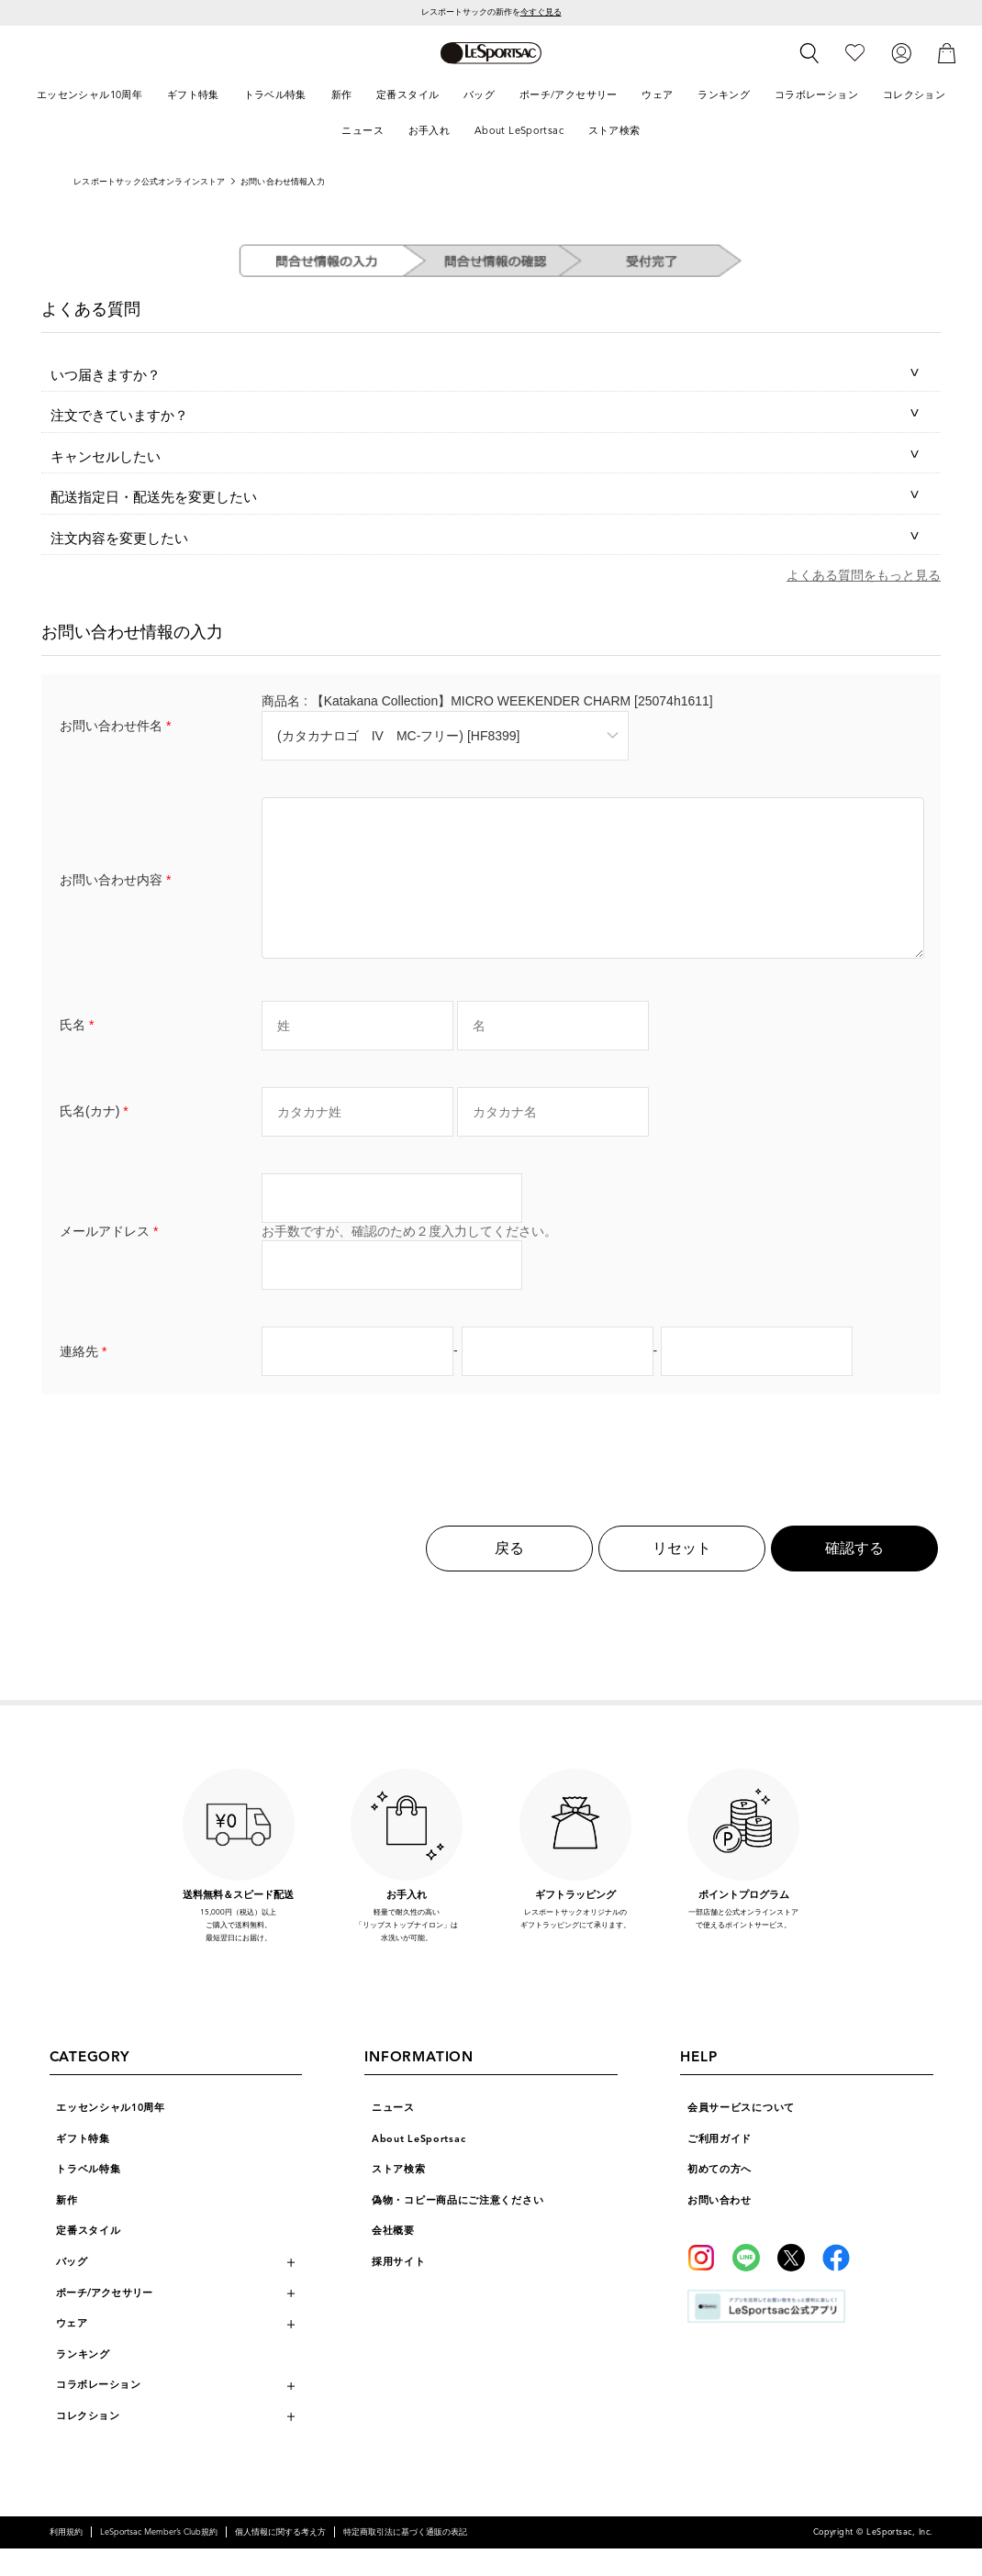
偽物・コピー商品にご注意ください (457, 2228)
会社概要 (393, 2258)
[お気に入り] (855, 53)
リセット (682, 1575)
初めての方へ (719, 2197)
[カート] (947, 53)
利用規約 (66, 2559)
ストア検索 (399, 2197)
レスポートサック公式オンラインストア (149, 181)
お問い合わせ (719, 2228)
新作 (66, 2228)
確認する (854, 1575)
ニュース (393, 2135)
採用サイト (399, 2289)
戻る (509, 1575)
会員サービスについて (741, 2135)
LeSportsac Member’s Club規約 (159, 2559)
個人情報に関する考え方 (280, 2559)
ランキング (83, 2382)
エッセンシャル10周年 (110, 2135)
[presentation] (491, 1470)
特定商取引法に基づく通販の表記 (405, 2559)
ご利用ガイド (719, 2166)
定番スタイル (88, 2258)
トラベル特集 (88, 2197)
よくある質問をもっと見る (864, 575)
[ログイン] (901, 53)
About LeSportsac (418, 2166)
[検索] (809, 53)
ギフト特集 (83, 2166)
